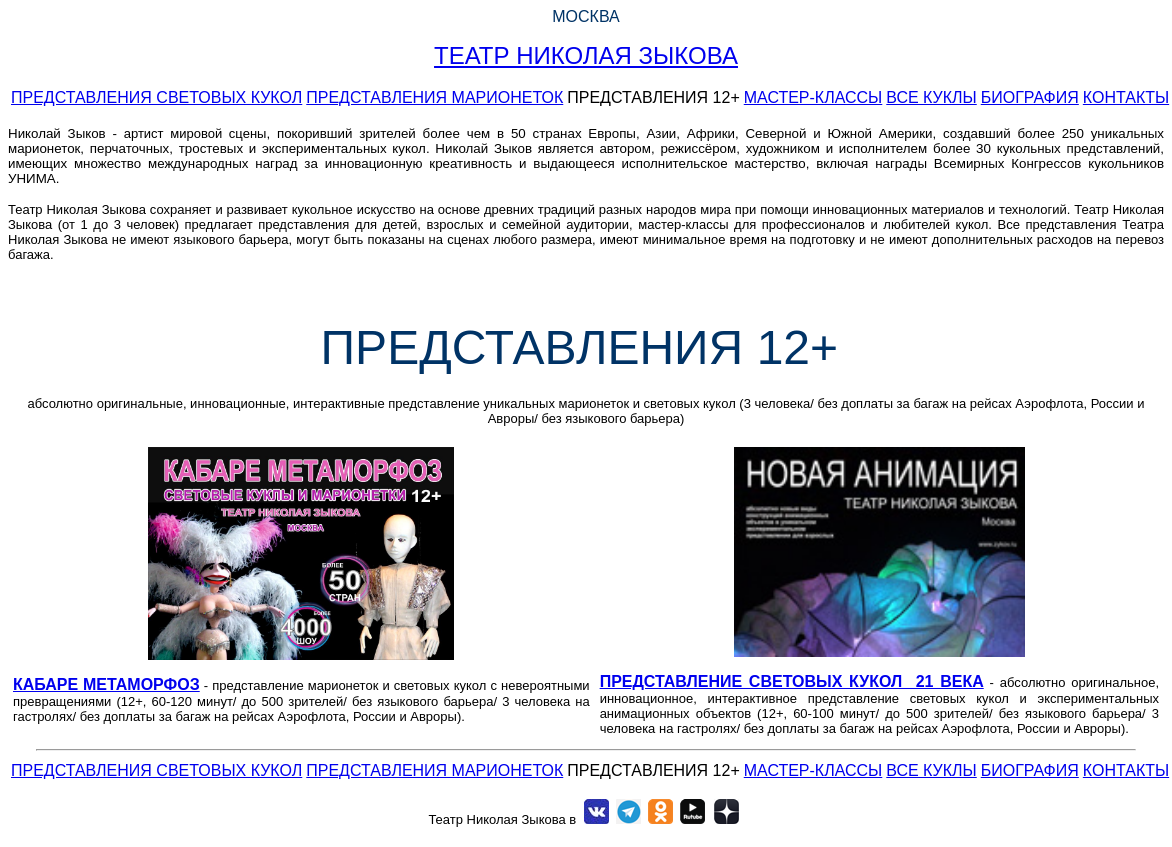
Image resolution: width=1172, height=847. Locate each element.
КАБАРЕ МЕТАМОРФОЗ (106, 684)
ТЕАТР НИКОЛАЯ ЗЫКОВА (586, 55)
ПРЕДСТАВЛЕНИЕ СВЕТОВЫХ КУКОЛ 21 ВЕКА (792, 681)
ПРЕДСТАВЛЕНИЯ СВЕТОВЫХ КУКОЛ (156, 97)
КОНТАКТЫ (1126, 97)
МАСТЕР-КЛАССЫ (813, 97)
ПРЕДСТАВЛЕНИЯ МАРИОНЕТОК (434, 97)
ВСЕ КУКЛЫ (931, 97)
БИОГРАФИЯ (1030, 97)
